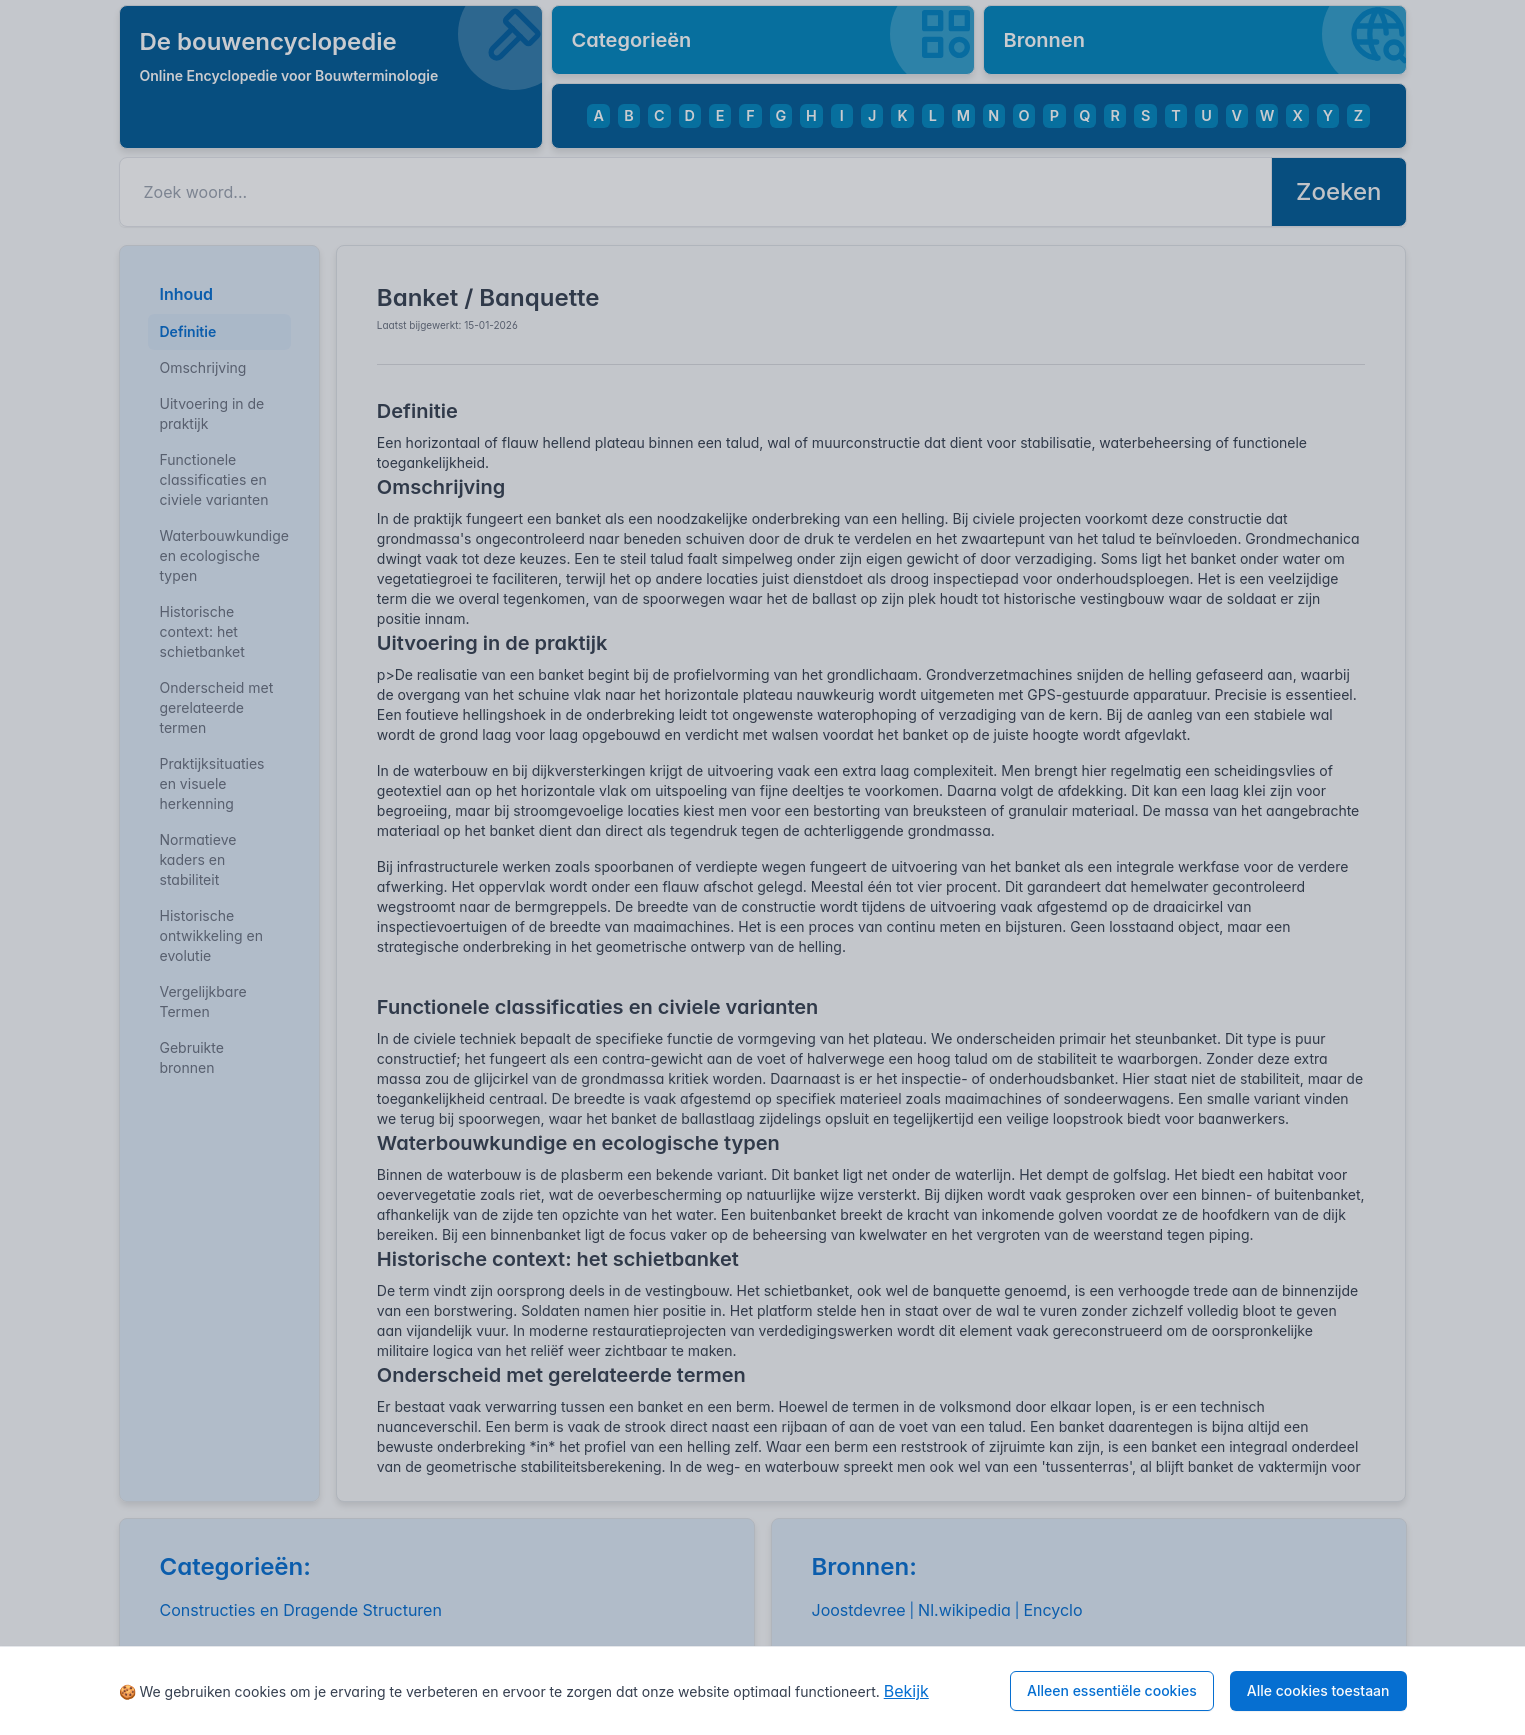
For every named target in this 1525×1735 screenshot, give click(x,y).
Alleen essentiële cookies (1112, 1690)
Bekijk (906, 1691)
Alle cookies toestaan (1318, 1690)
